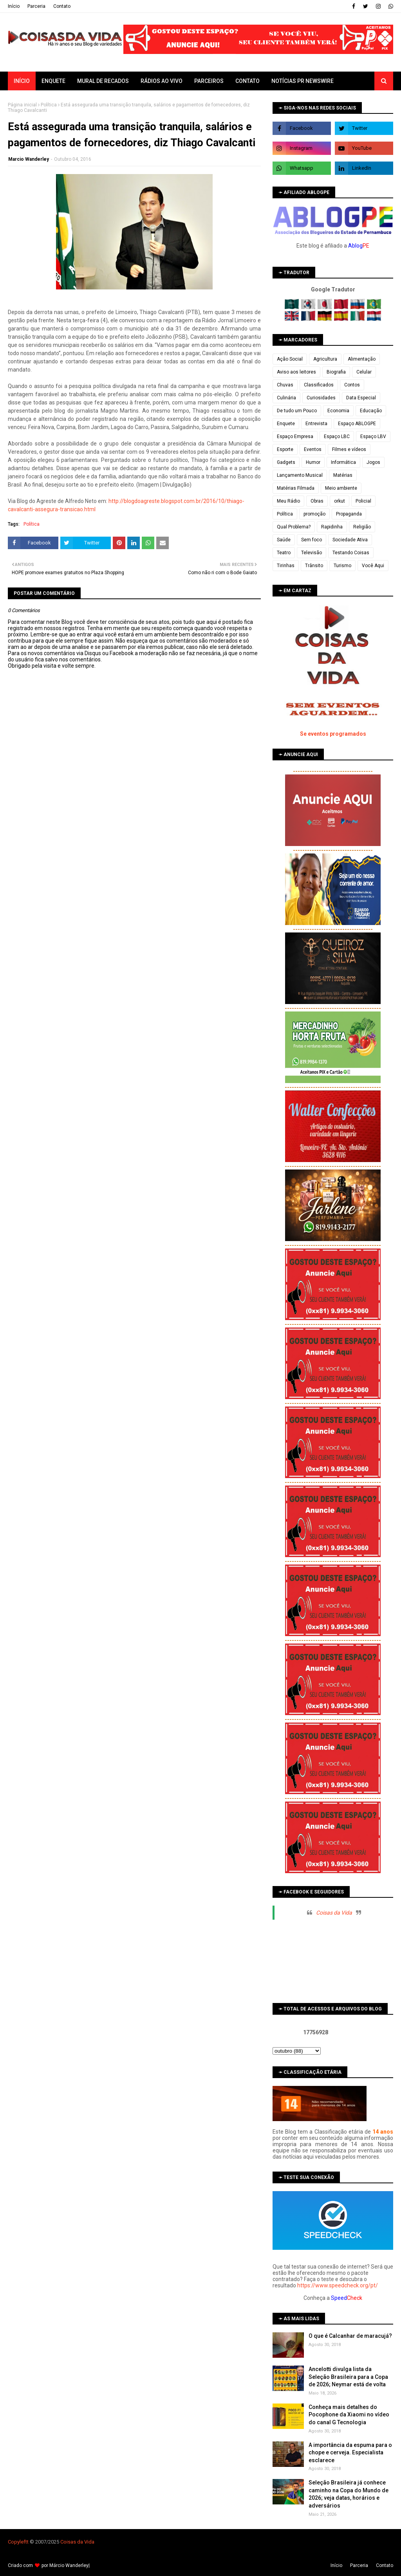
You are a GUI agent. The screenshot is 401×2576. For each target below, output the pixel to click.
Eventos (313, 449)
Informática (343, 462)
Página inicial (22, 105)
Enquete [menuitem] (53, 81)
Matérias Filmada (295, 488)
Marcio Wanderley (28, 159)
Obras (317, 501)
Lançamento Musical (300, 475)
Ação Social (290, 359)
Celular (364, 372)
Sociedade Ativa (350, 540)
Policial (363, 501)
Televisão (311, 552)
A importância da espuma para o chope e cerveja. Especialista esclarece (350, 2452)
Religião (362, 527)
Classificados (319, 385)
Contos (352, 385)
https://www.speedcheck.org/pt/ (337, 2285)
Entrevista (316, 423)
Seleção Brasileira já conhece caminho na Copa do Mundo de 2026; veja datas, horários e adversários (348, 2494)
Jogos (373, 462)
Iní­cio (14, 6)
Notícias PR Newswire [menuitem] (302, 81)
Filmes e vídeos (349, 449)
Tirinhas (285, 565)
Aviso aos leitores (296, 372)
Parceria (36, 6)
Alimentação (362, 359)
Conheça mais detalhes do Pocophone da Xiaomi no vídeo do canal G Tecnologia (349, 2414)
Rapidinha (332, 527)
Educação (371, 410)
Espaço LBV (373, 436)
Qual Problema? (294, 527)
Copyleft (17, 2542)
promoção (314, 514)
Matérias (342, 475)
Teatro (284, 552)
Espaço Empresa (295, 436)
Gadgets (286, 462)
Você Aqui (373, 565)
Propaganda (349, 514)
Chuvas (285, 385)
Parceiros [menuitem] (209, 81)
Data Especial (361, 398)
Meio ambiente (341, 488)
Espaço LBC (337, 436)
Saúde (284, 540)
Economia (338, 410)
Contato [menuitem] (247, 81)
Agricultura (325, 359)
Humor (313, 462)
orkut (339, 501)
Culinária (286, 398)
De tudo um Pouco (297, 410)
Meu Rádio (288, 501)
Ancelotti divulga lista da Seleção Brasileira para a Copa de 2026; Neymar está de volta (348, 2376)
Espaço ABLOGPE (357, 423)
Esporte (285, 449)
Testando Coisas (350, 552)
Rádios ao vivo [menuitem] (161, 81)
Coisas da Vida (334, 1913)
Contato (61, 6)
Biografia (336, 372)
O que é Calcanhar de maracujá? (350, 2336)
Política (49, 105)
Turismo (342, 565)
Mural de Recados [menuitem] (103, 81)
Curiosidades (321, 398)
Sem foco (311, 540)
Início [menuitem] (22, 81)
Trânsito (314, 565)
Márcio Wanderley (69, 2565)
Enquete (286, 423)
